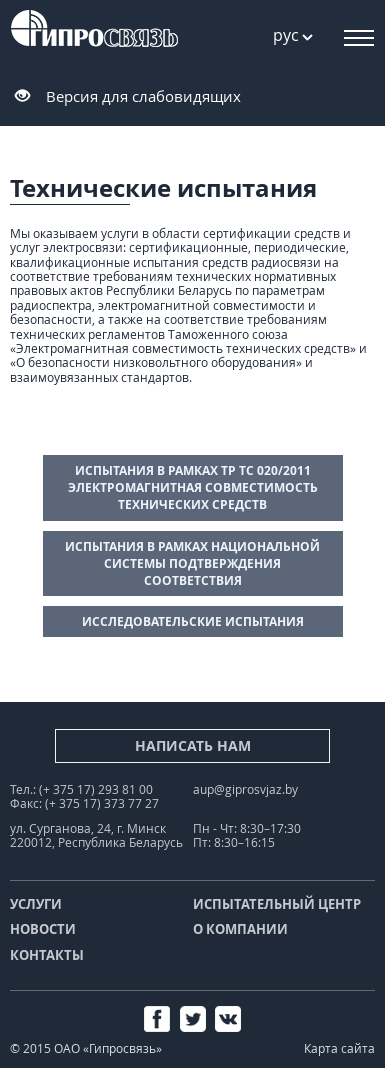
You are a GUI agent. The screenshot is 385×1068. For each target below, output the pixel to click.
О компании (240, 929)
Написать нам (193, 745)
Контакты (47, 955)
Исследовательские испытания (193, 621)
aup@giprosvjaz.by (245, 789)
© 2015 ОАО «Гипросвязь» (86, 1048)
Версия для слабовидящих (143, 96)
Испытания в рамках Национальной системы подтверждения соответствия (192, 563)
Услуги (36, 904)
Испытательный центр (277, 904)
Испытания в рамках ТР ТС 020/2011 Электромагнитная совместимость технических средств (193, 487)
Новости (43, 929)
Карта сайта (339, 1048)
